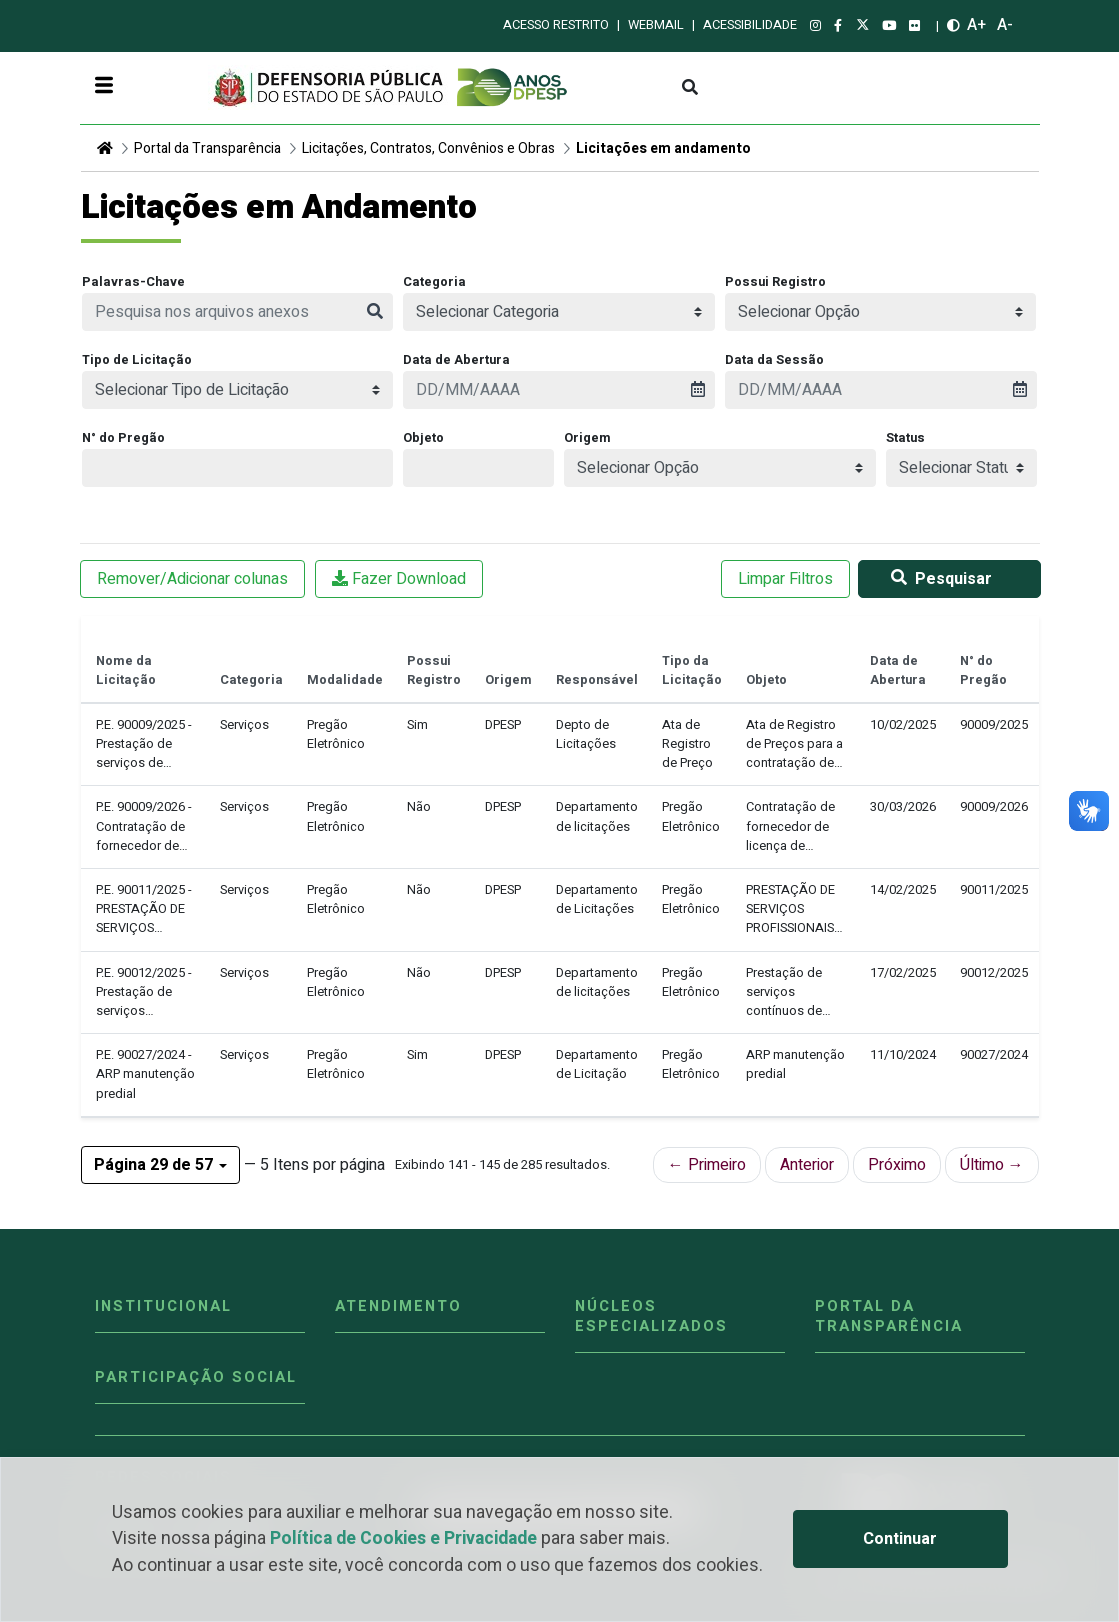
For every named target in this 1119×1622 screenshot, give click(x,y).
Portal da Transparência (207, 148)
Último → (992, 1165)
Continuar (900, 1539)
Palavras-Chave (133, 282)
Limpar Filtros (785, 579)
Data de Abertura (456, 360)
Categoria (434, 282)
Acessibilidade (750, 25)
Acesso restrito (556, 25)
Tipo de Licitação (137, 360)
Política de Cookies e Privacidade (403, 1538)
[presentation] (559, 390)
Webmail (656, 25)
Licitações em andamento (663, 148)
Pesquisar (937, 579)
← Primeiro (707, 1165)
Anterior (807, 1165)
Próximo (897, 1165)
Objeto (423, 438)
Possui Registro (775, 282)
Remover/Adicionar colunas (192, 579)
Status (905, 438)
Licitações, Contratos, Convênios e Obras (428, 148)
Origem (587, 438)
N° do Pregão (123, 438)
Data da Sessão (774, 360)
